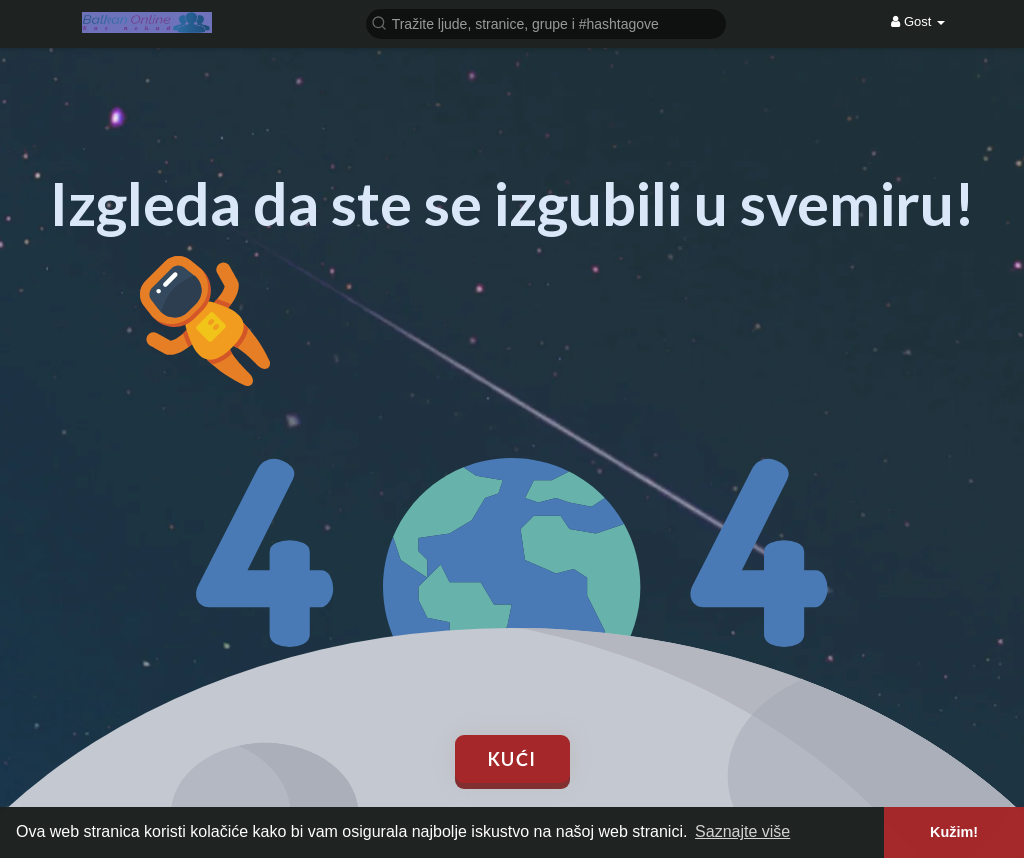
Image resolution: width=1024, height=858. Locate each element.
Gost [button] (918, 21)
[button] (546, 22)
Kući (512, 759)
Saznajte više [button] (742, 831)
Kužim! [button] (954, 832)
